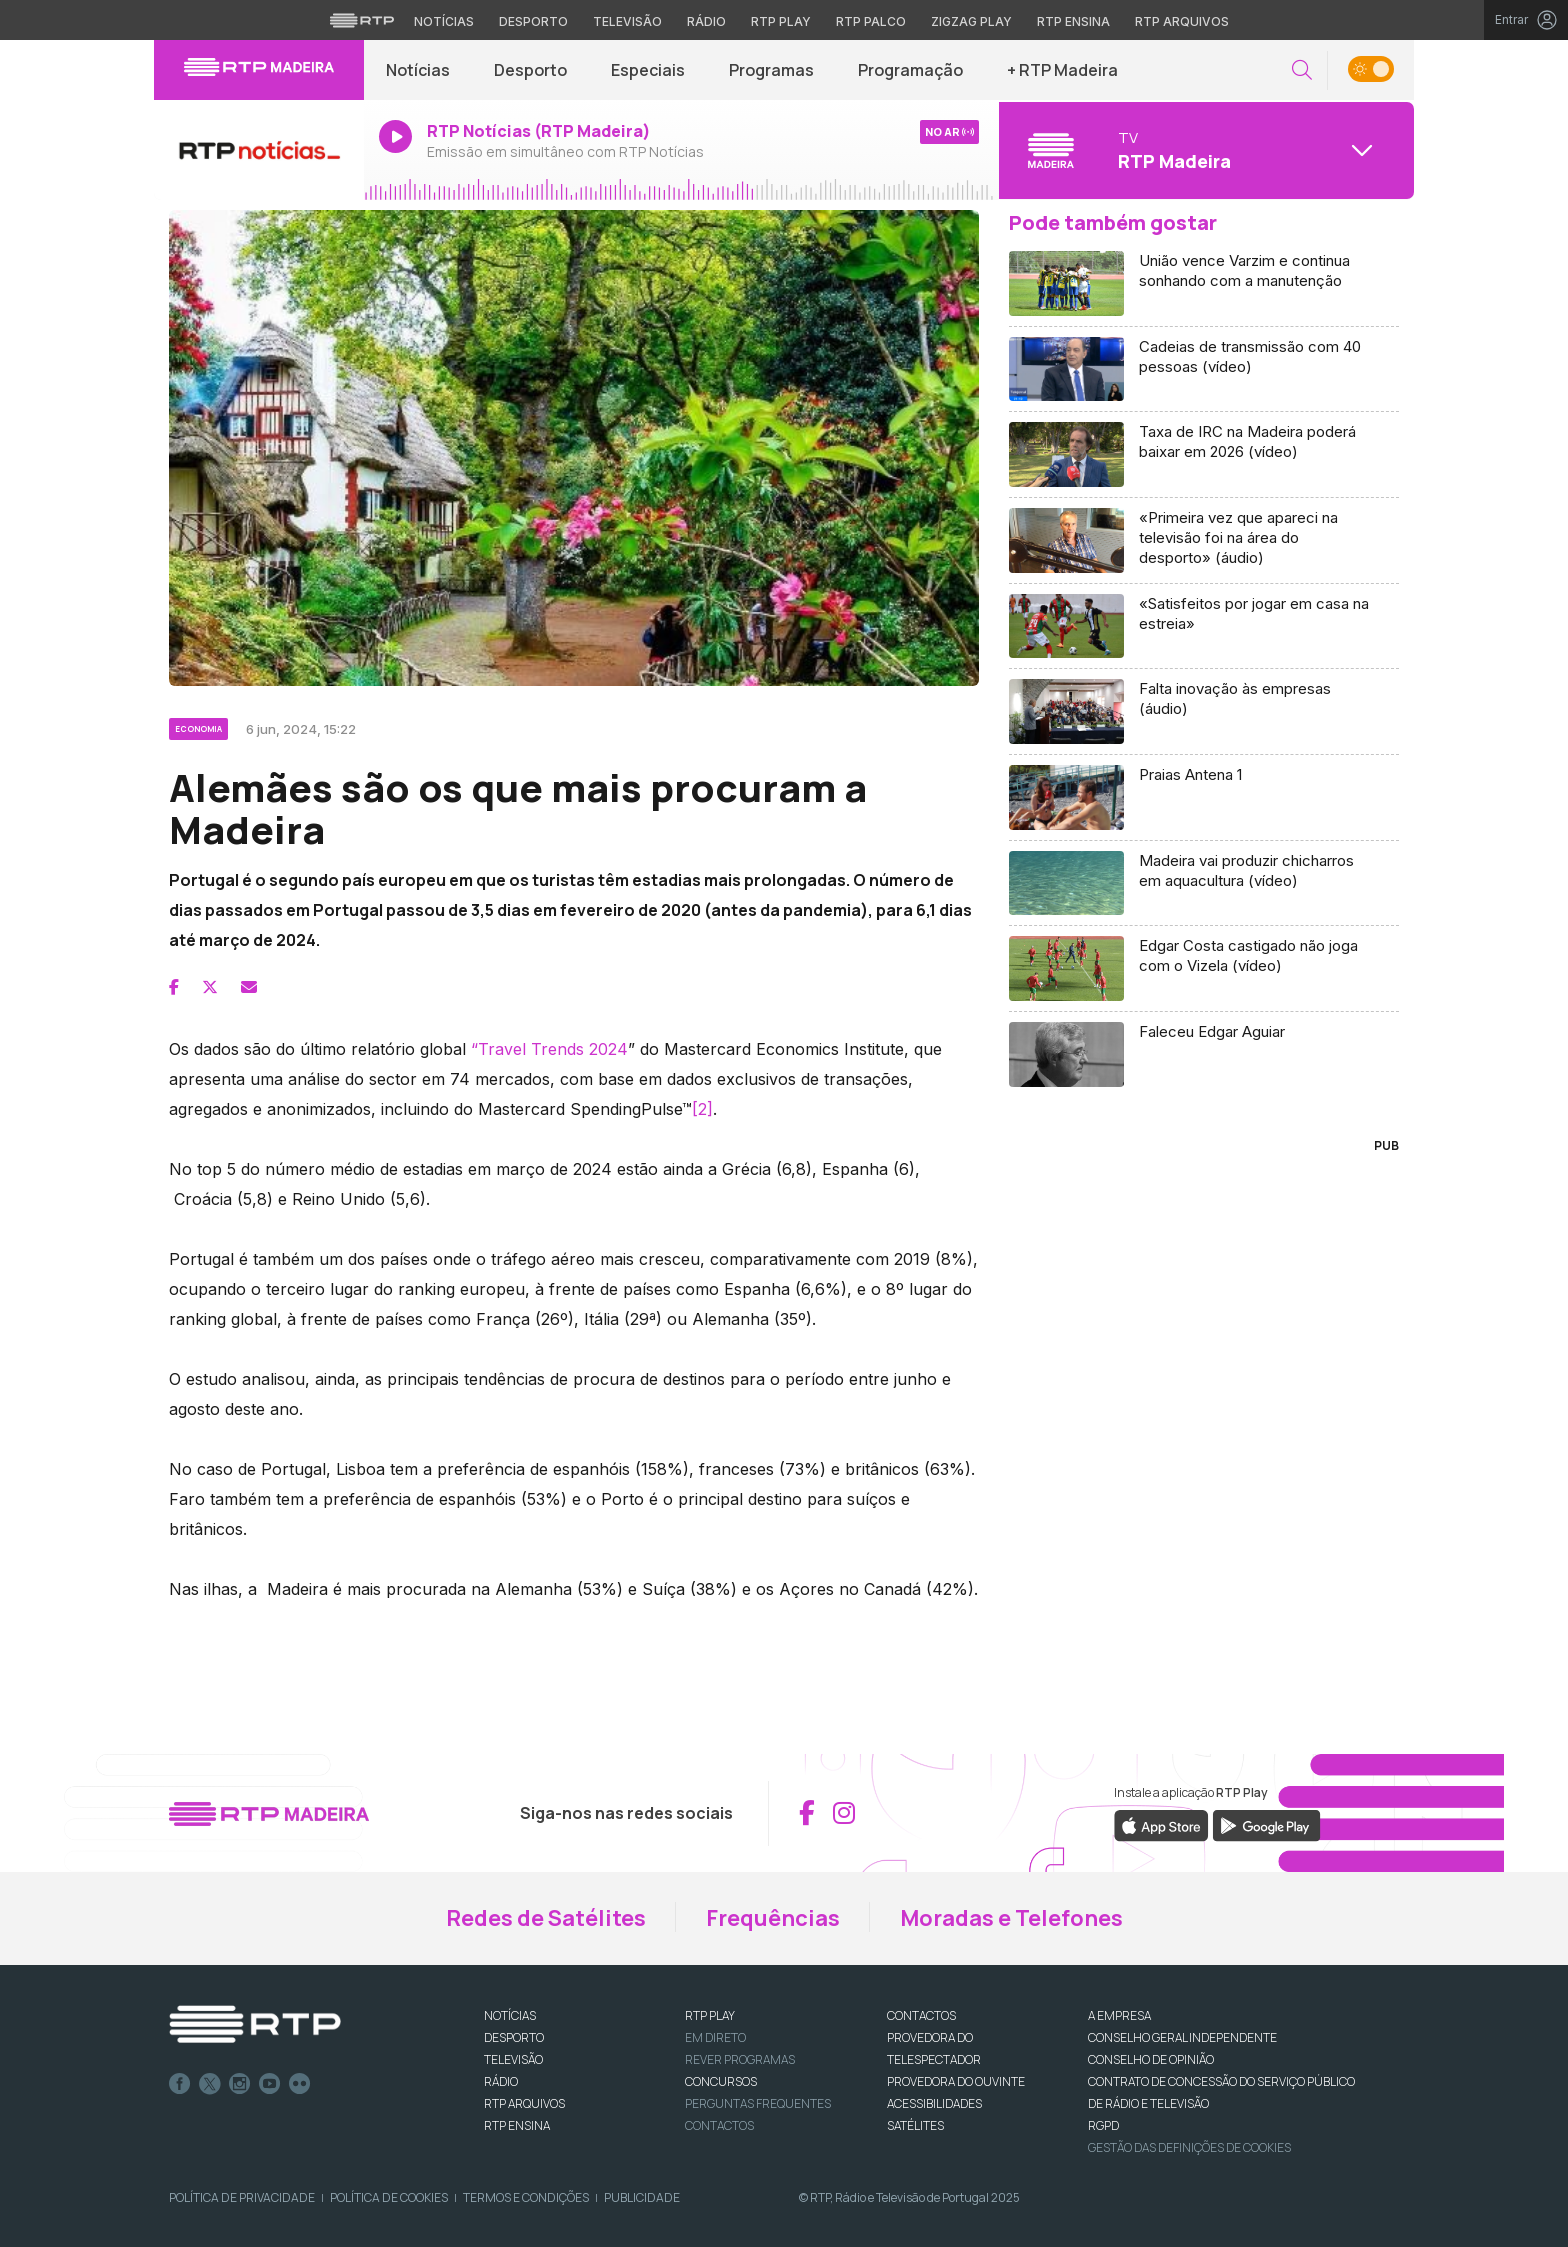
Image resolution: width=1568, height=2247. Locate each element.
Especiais (648, 70)
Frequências (773, 1918)
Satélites (915, 2125)
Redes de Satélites (546, 1918)
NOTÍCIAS (510, 2015)
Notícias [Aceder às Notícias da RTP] (444, 21)
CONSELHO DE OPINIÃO (1151, 2059)
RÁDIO (501, 2081)
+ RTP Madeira (1062, 70)
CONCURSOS (721, 2081)
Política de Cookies (389, 2197)
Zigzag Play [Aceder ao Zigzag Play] (971, 21)
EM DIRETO (715, 2037)
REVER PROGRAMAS (740, 2059)
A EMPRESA (1119, 2015)
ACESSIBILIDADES (934, 2103)
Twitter (210, 2084)
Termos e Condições (526, 2197)
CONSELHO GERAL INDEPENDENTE (1182, 2037)
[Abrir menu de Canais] (1204, 150)
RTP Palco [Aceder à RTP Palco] (871, 21)
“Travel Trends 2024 (549, 1049)
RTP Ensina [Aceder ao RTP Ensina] (1073, 21)
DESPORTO (514, 2037)
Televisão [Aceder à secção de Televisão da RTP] (627, 21)
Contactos (719, 2125)
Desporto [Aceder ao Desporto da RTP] (533, 21)
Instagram (240, 2084)
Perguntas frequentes (758, 2103)
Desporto (530, 70)
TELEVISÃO (513, 2059)
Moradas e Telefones (1011, 1918)
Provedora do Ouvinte (956, 2081)
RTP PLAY (710, 2015)
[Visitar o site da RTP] (362, 20)
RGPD (1103, 2125)
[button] (1302, 70)
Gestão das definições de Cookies (1189, 2147)
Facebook (180, 2084)
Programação (910, 70)
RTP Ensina (517, 2125)
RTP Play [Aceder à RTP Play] (781, 21)
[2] (702, 1109)
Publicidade (642, 2197)
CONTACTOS (921, 2015)
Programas (771, 70)
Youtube (270, 2084)
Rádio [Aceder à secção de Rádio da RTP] (706, 21)
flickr (300, 2084)
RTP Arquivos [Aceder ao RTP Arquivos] (1182, 21)
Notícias (418, 70)
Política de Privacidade (242, 2197)
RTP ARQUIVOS (524, 2103)
